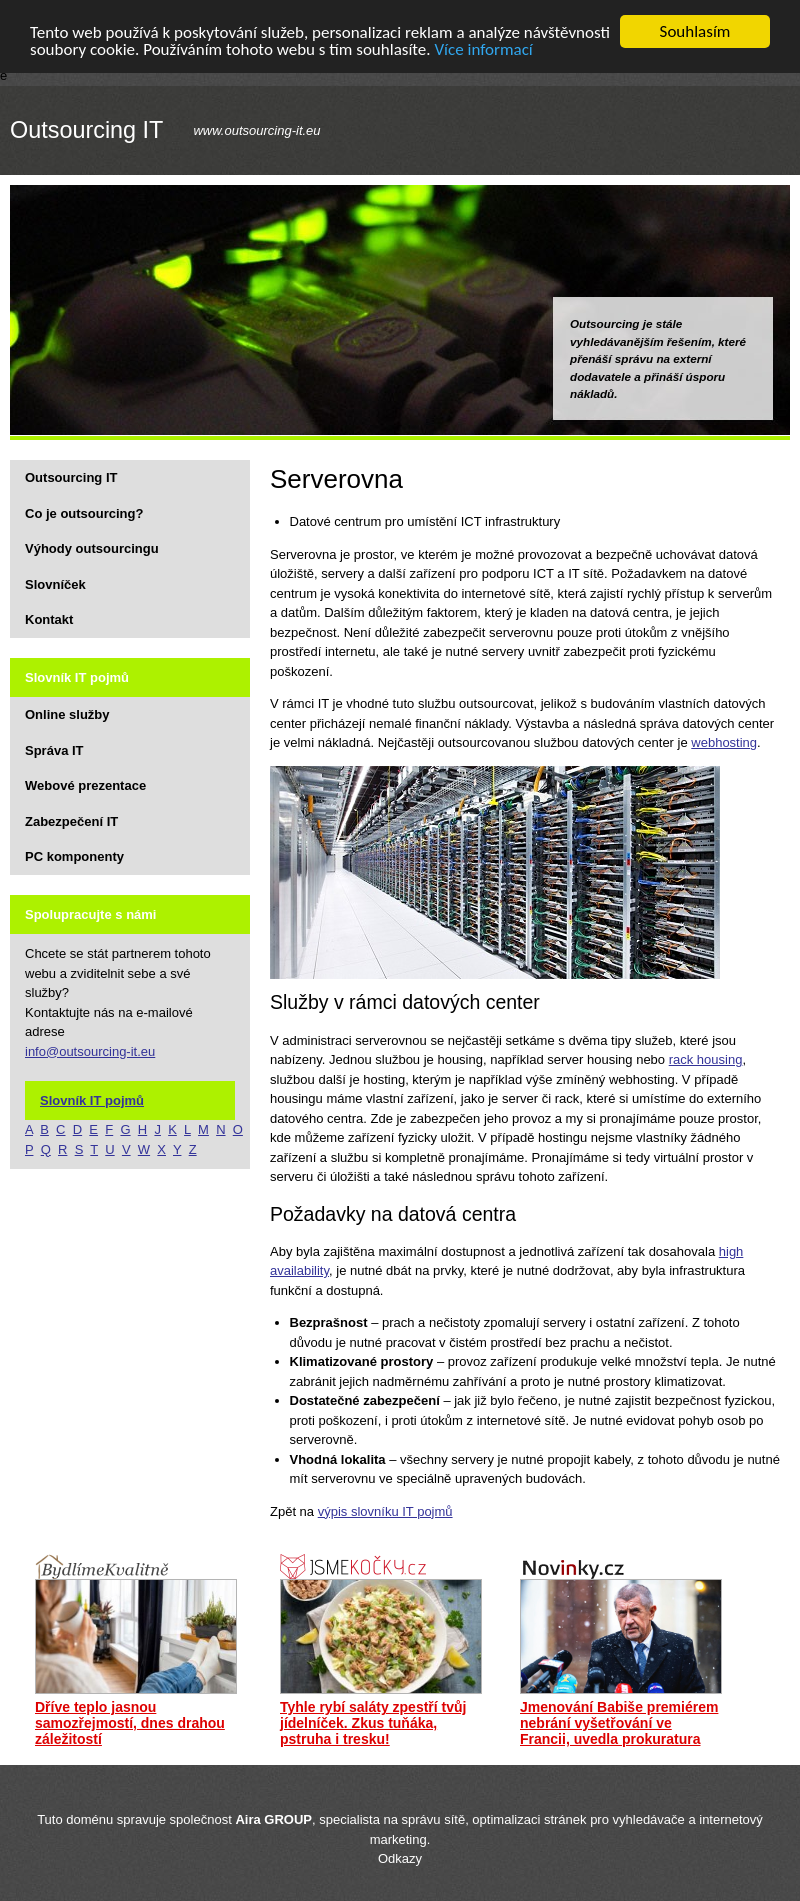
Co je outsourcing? (84, 512)
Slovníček (55, 583)
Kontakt (49, 619)
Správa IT (54, 749)
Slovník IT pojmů (92, 1099)
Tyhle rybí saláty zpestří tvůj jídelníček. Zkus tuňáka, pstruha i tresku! (373, 1723)
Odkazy (400, 1858)
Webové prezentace (85, 785)
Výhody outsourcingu (92, 548)
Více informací (483, 48)
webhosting (724, 742)
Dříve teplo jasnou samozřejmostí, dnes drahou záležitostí (130, 1723)
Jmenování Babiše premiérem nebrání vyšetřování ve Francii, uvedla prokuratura (619, 1723)
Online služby (67, 714)
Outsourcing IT (86, 130)
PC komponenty (74, 856)
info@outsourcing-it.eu (90, 1050)
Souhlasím (695, 31)
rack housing (706, 1059)
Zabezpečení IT (71, 820)
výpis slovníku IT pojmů (385, 1511)
